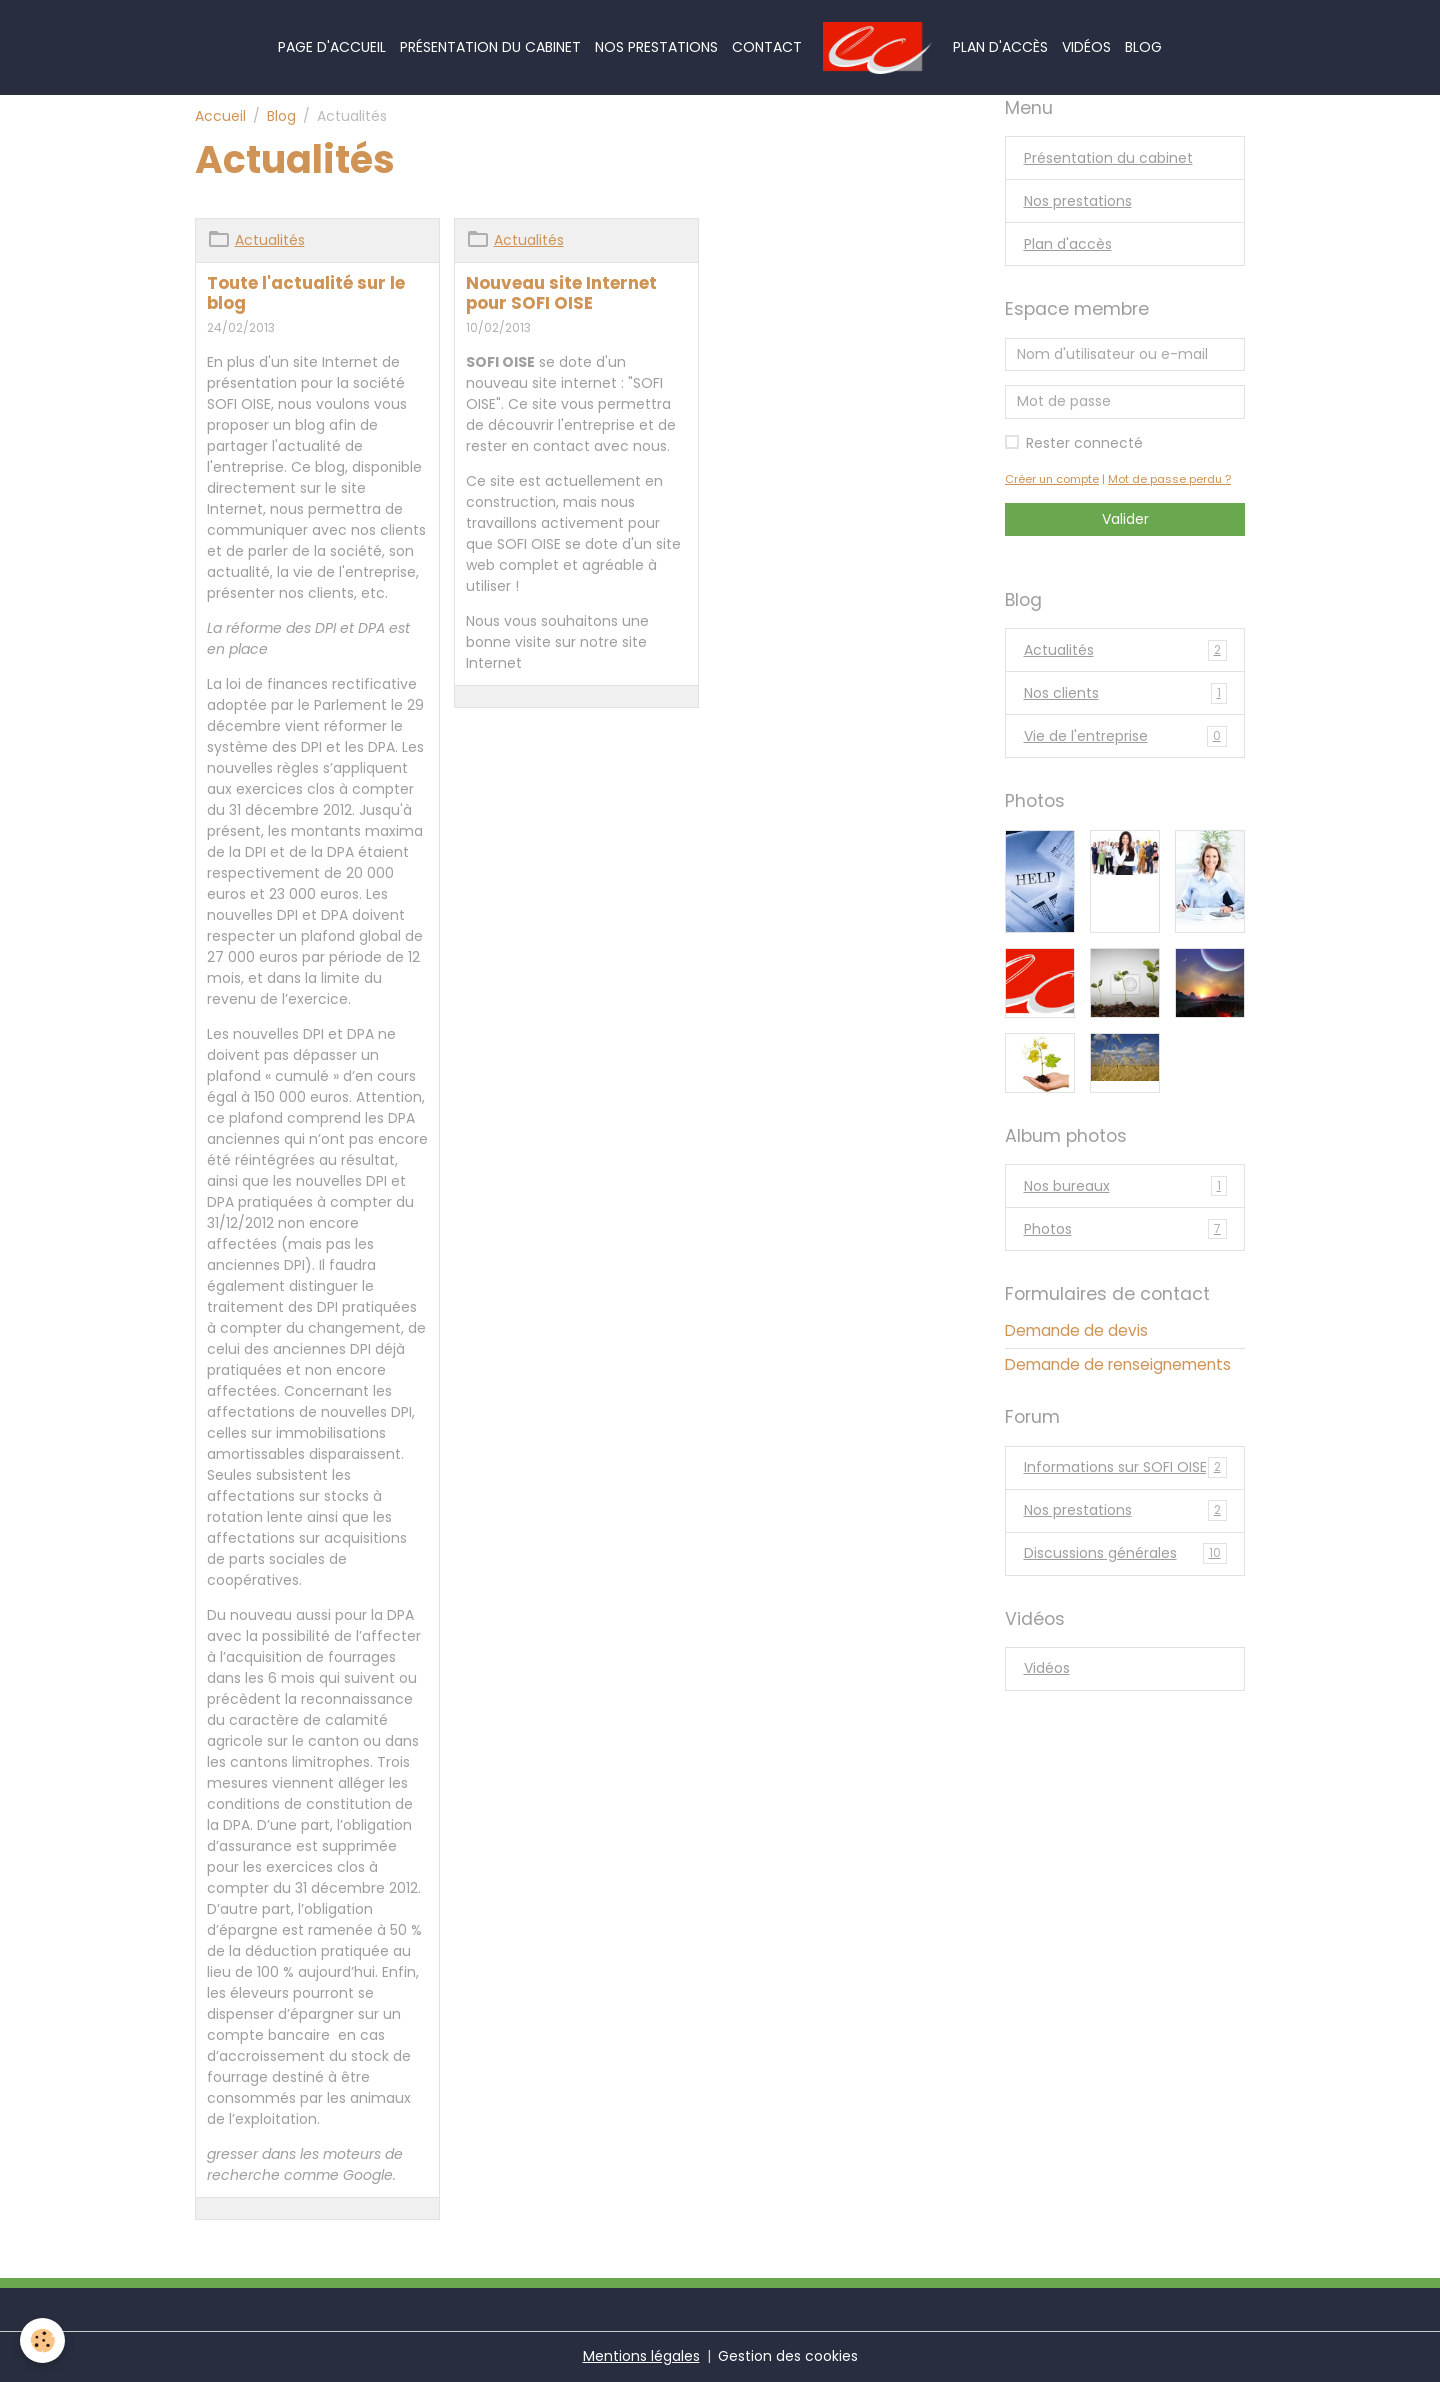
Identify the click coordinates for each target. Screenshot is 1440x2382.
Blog (1143, 47)
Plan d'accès (1000, 47)
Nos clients (1125, 693)
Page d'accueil (332, 47)
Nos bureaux (1125, 1186)
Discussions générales (1125, 1553)
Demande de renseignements (1118, 1364)
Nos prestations (656, 47)
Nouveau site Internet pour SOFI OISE (561, 293)
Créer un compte (1052, 479)
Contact (767, 47)
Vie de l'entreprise (1125, 736)
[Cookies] (42, 2340)
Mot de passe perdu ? (1169, 479)
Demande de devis (1076, 1330)
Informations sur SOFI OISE (1125, 1467)
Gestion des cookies (788, 2356)
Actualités (270, 240)
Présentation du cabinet (490, 47)
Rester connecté (1084, 443)
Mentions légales (641, 2356)
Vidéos (1086, 47)
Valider (1125, 519)
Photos (1125, 1229)
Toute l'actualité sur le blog (306, 293)
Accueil (220, 116)
